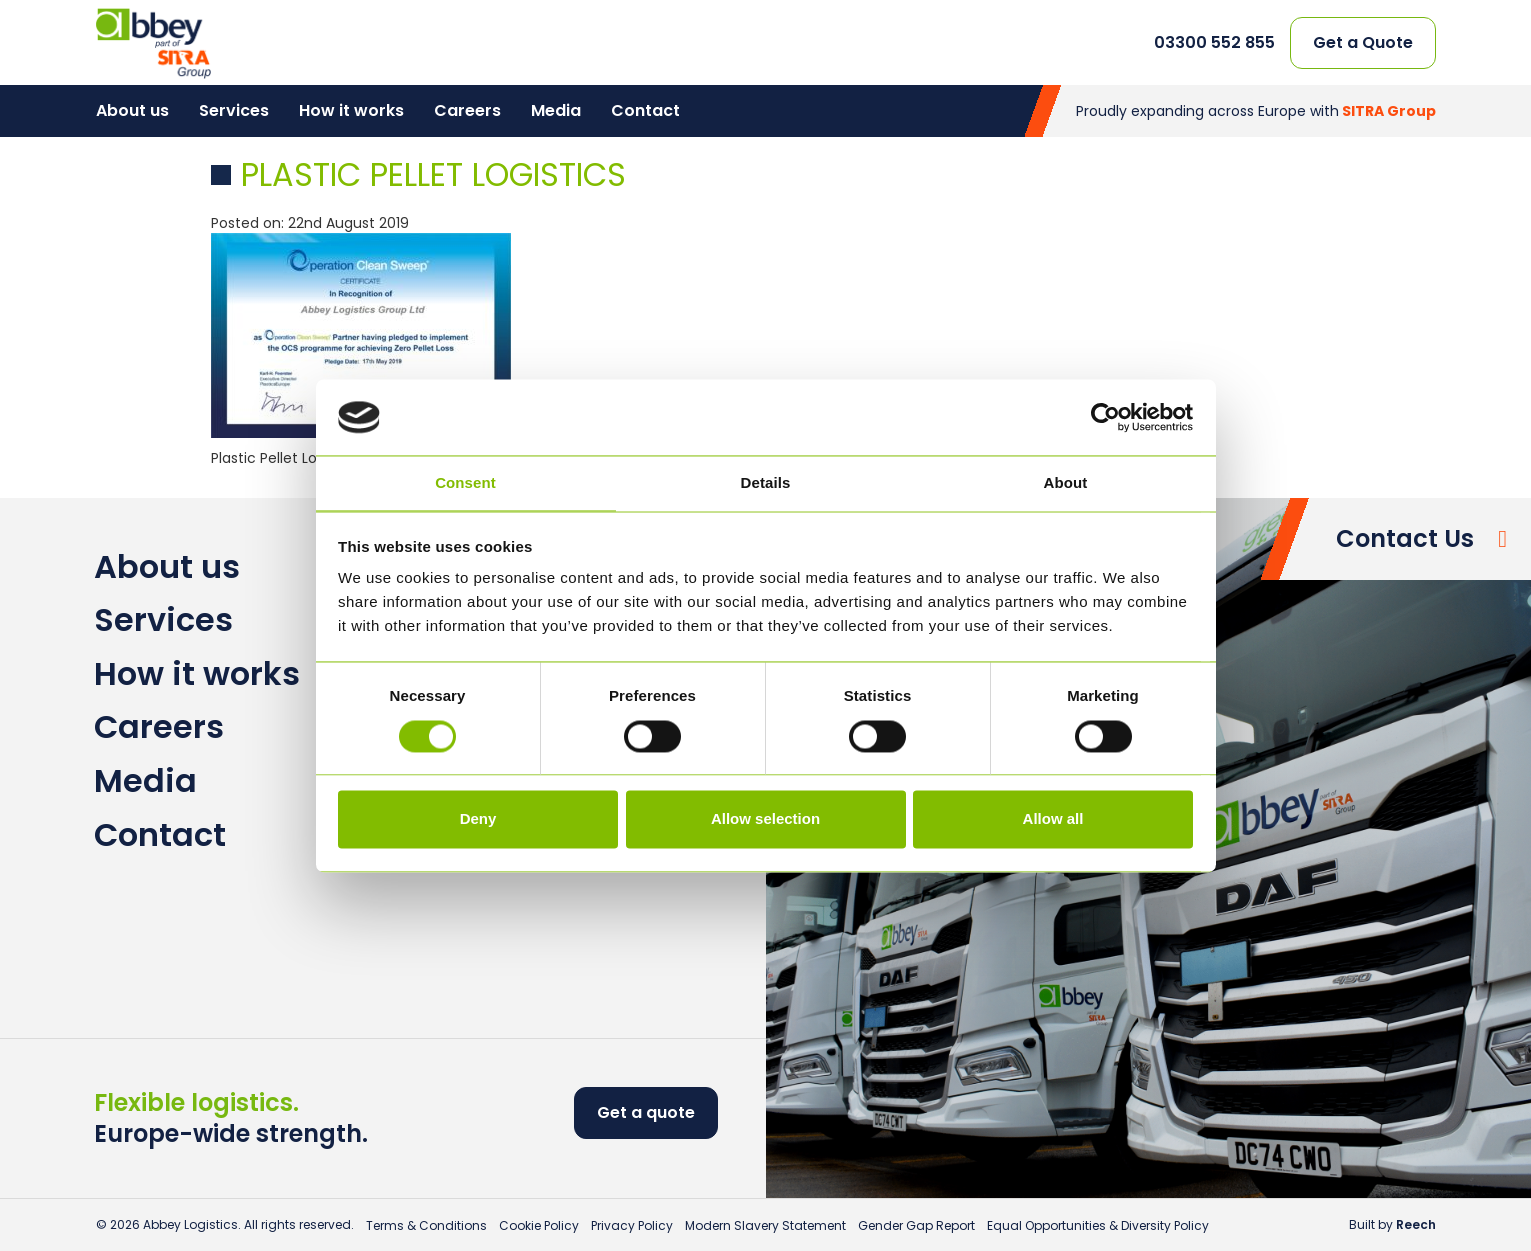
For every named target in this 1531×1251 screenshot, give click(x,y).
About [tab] (1066, 483)
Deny (478, 819)
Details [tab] (766, 483)
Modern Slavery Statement (765, 1225)
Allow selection (765, 819)
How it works (351, 110)
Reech (1416, 1224)
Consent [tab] (465, 483)
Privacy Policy (632, 1225)
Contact (645, 110)
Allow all (1053, 819)
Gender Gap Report (916, 1225)
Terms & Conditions (426, 1225)
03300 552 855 (1214, 43)
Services (234, 110)
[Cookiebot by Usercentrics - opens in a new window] (1105, 417)
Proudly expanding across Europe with (1256, 111)
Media (556, 110)
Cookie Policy (539, 1225)
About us (132, 110)
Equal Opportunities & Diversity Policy (1098, 1225)
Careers (467, 110)
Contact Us (1405, 538)
